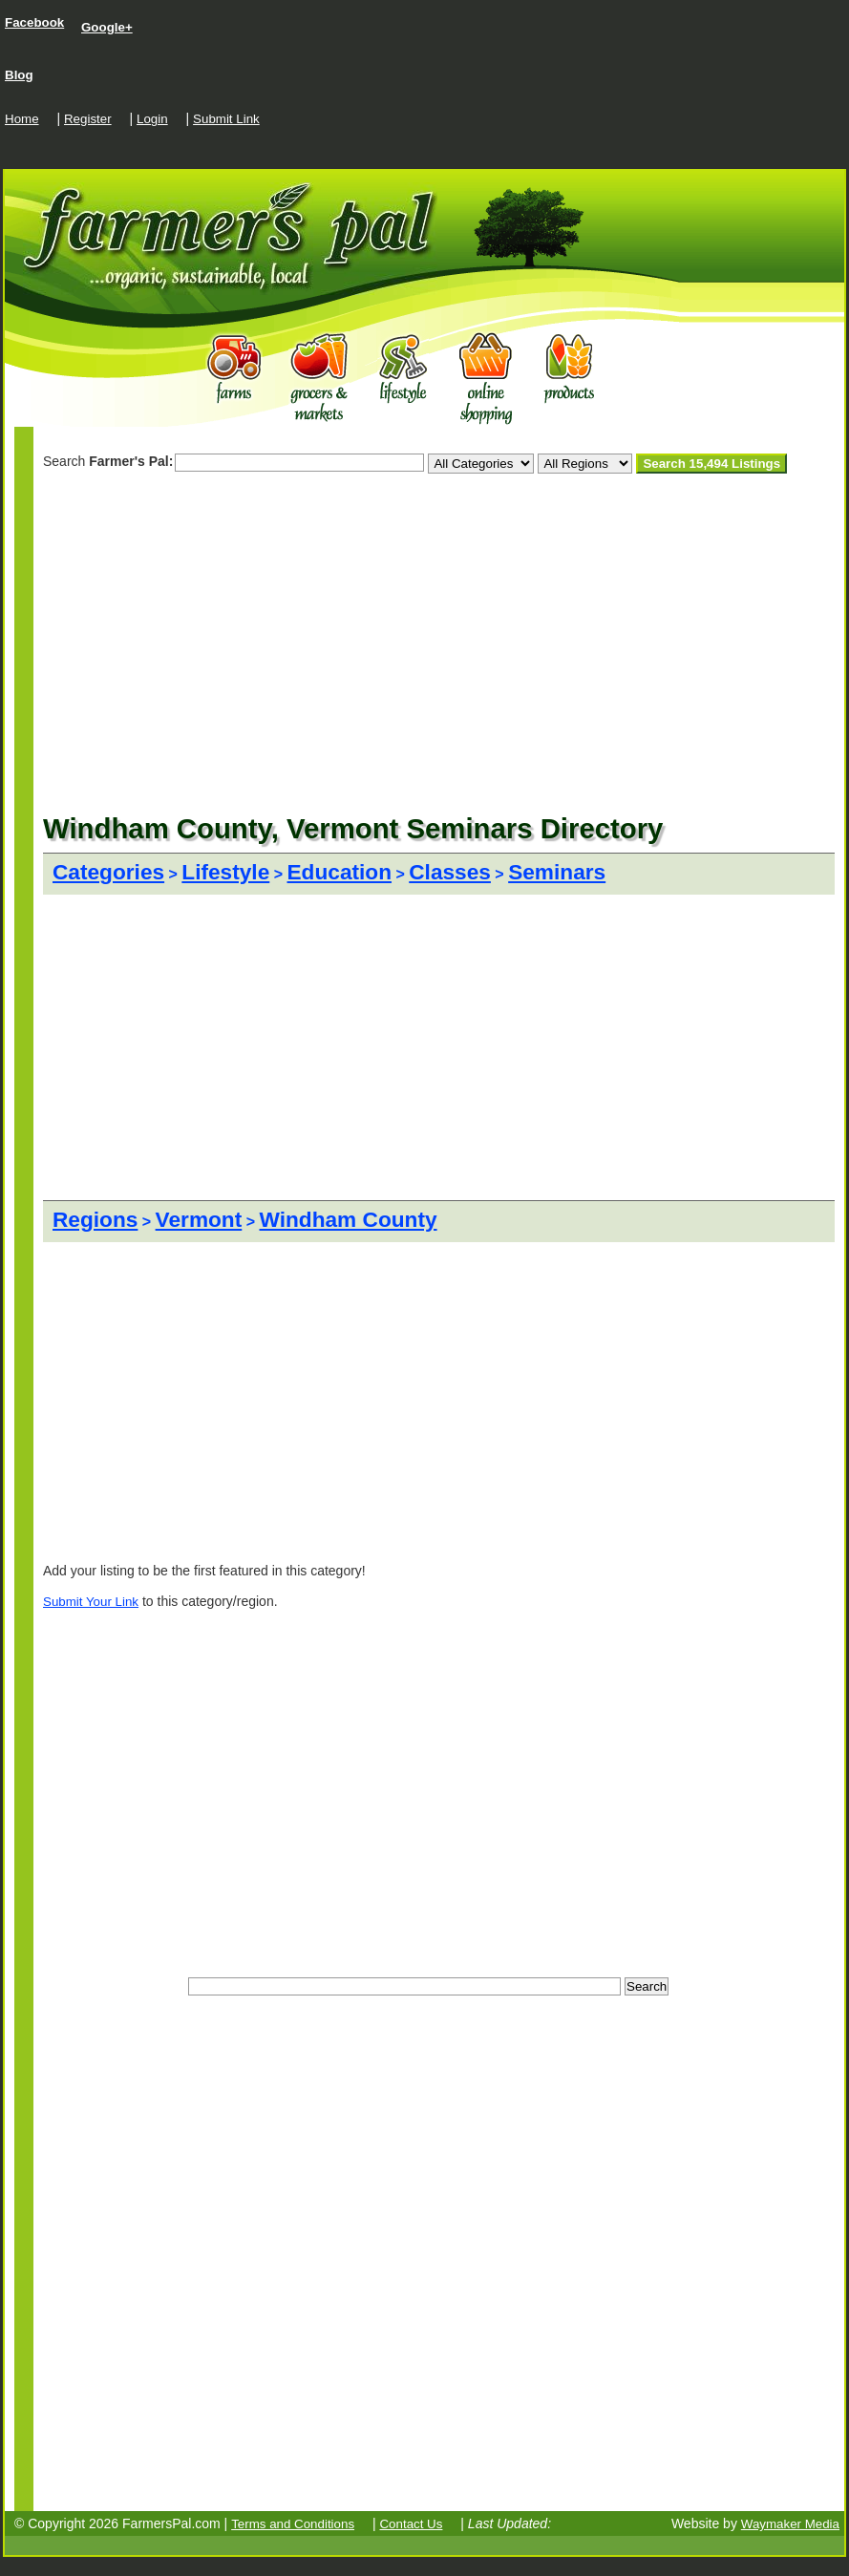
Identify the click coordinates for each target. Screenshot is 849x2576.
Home (22, 119)
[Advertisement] (266, 497)
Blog (19, 75)
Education (340, 871)
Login (152, 119)
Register (88, 119)
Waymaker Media (790, 2524)
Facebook (34, 22)
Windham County (348, 1219)
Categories (108, 871)
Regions (95, 1219)
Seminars (556, 871)
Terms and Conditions (292, 2524)
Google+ (107, 27)
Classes (450, 871)
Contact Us (410, 2524)
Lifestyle (225, 871)
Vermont (199, 1219)
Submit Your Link (90, 1601)
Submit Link (226, 119)
